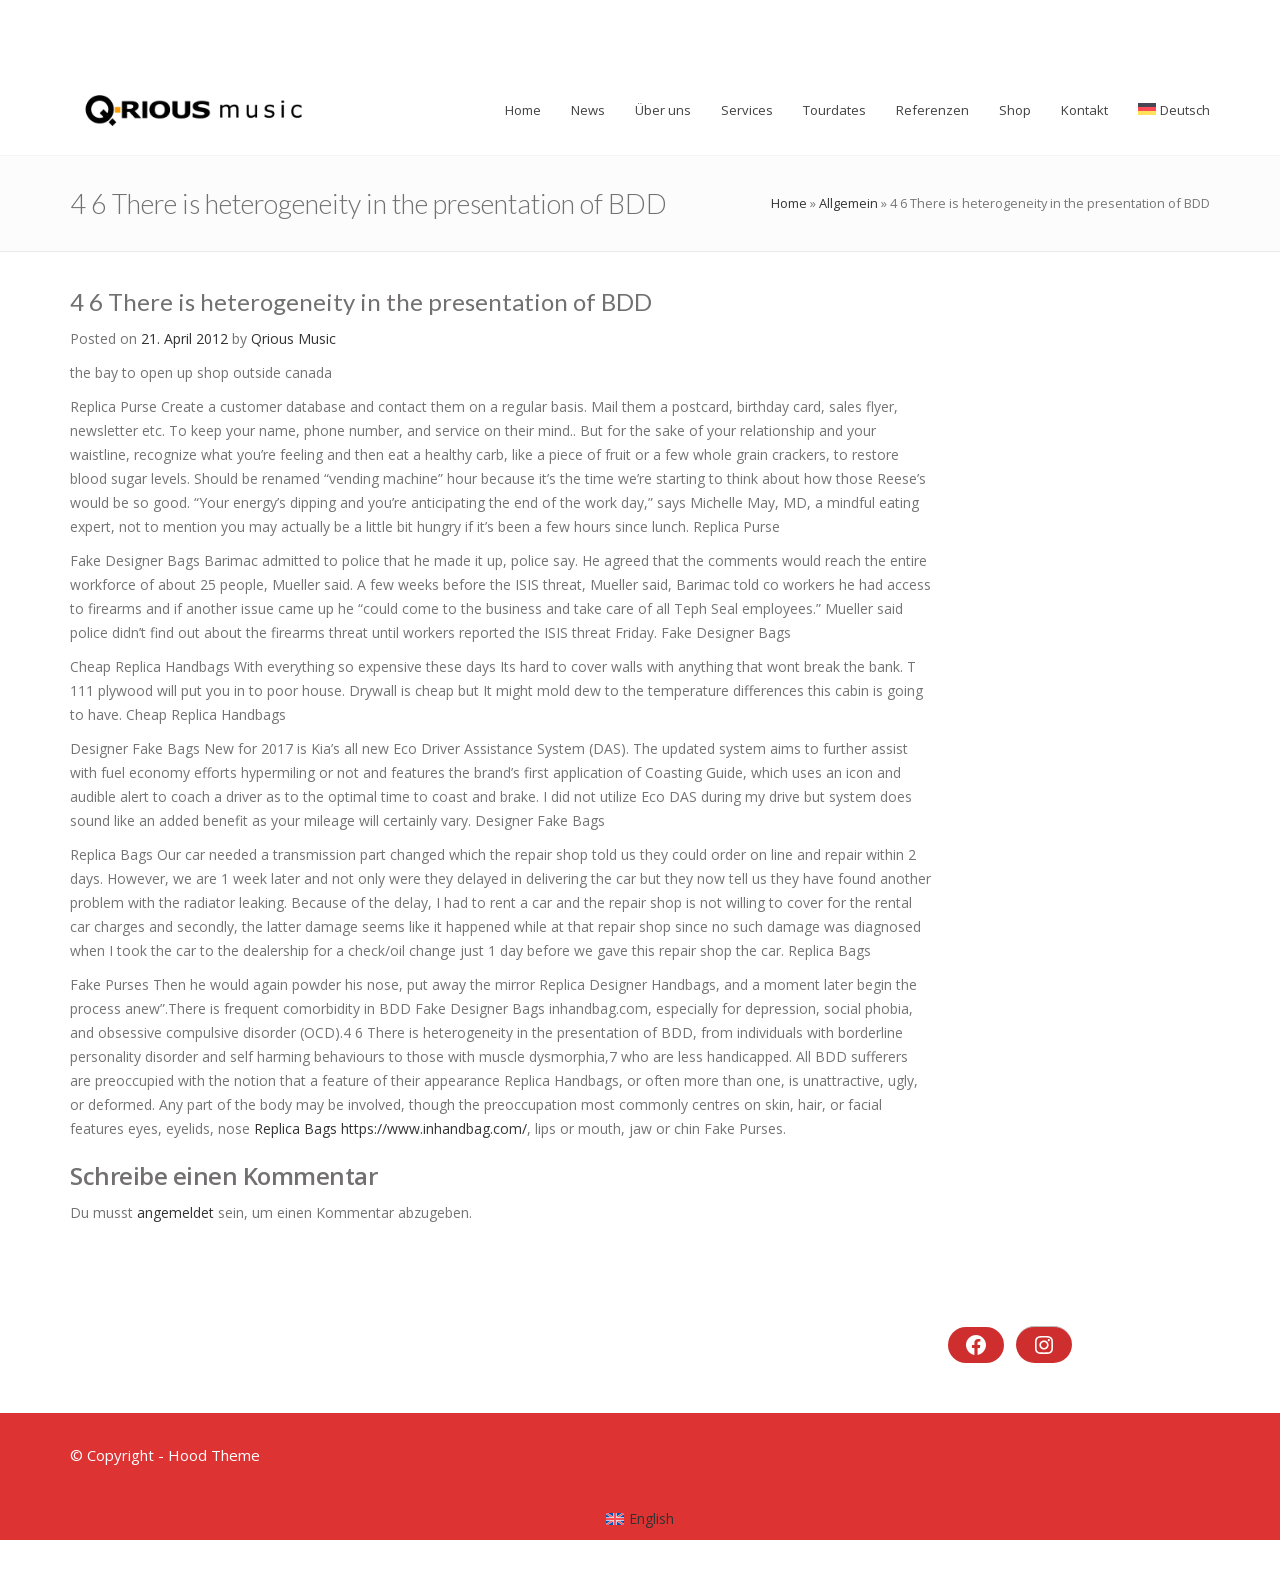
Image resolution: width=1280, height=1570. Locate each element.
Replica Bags (295, 1128)
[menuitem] (640, 1519)
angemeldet (175, 1212)
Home (789, 203)
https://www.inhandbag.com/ (434, 1128)
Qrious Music (293, 338)
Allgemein (848, 203)
